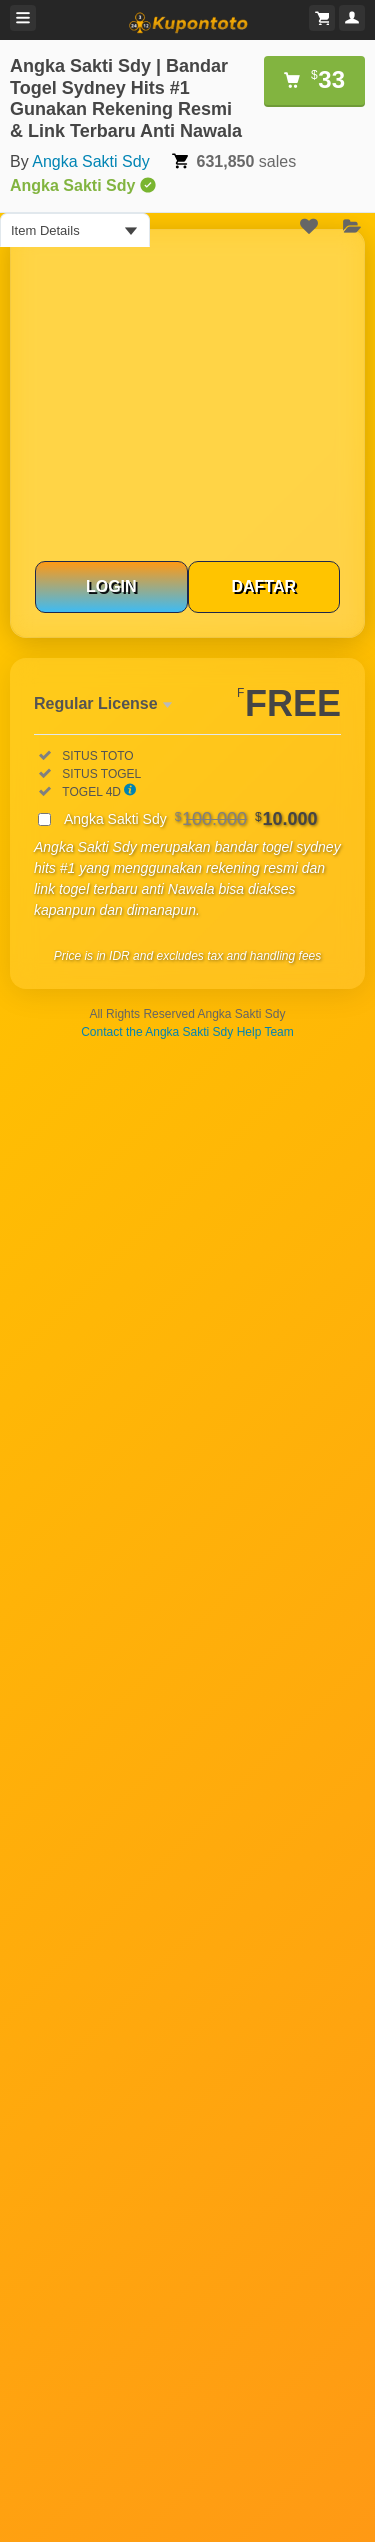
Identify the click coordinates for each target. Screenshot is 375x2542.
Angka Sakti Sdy (90, 161)
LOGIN (111, 586)
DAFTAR (263, 586)
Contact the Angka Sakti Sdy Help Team (187, 1032)
